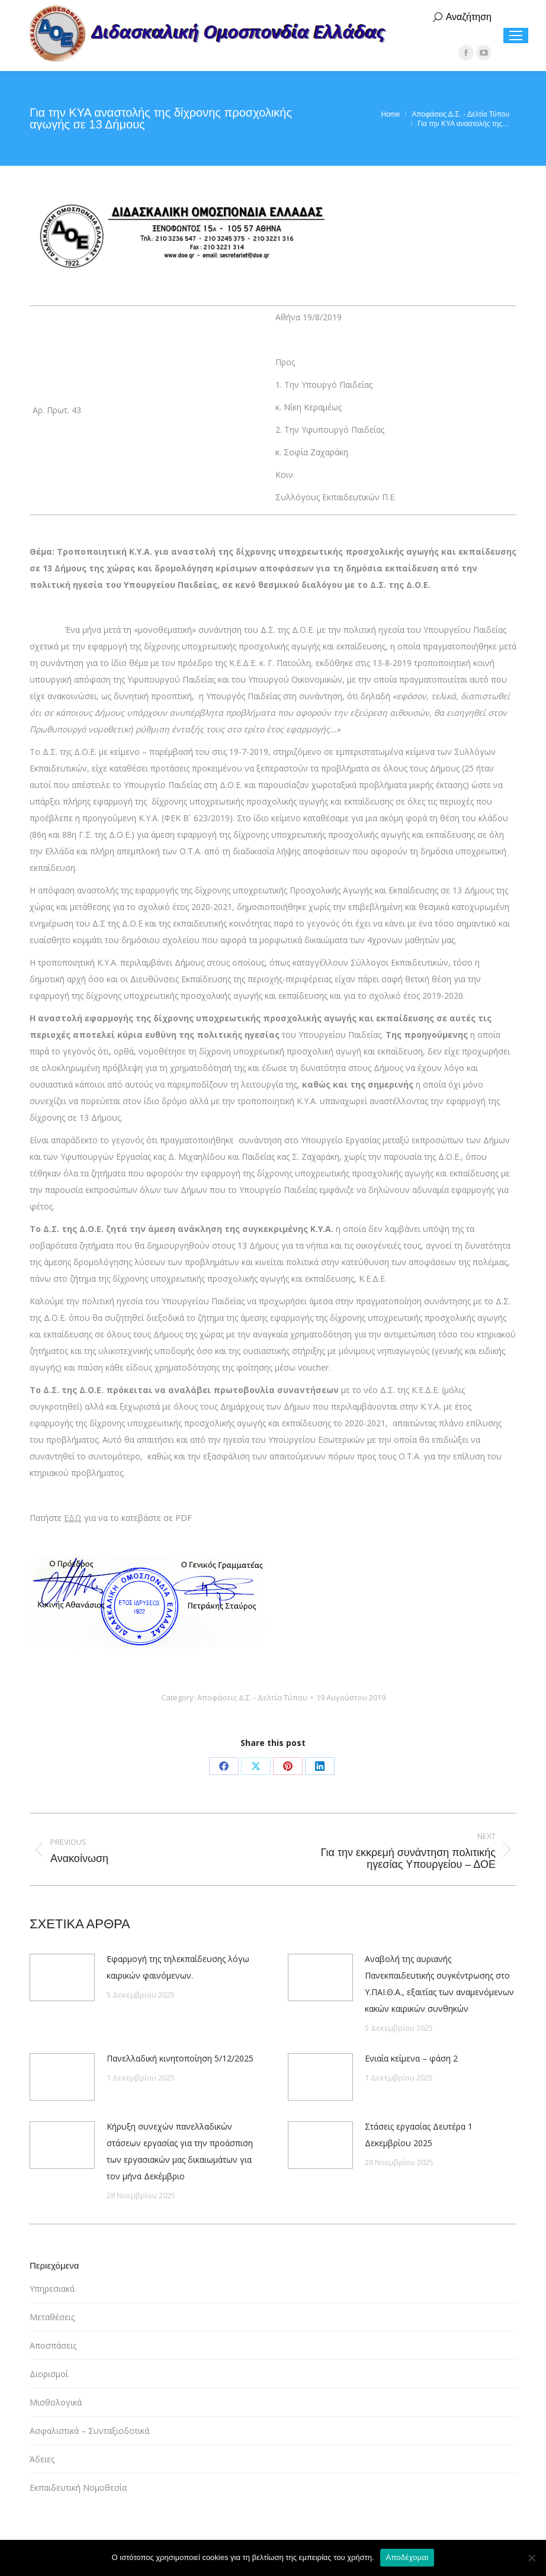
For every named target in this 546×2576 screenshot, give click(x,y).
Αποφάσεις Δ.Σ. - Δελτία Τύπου (252, 1697)
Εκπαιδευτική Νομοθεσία (78, 2487)
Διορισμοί (49, 2373)
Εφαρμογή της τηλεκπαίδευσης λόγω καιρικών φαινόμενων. (178, 1967)
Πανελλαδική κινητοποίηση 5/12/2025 (180, 2058)
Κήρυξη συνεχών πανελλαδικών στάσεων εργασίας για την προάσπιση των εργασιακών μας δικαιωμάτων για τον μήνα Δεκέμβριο (180, 2151)
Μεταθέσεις (52, 2317)
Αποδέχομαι (407, 2557)
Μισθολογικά (56, 2402)
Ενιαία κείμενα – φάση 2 (411, 2058)
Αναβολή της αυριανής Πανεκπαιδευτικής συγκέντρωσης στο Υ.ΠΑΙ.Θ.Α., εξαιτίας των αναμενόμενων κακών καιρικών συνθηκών (439, 1983)
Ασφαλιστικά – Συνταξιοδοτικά (89, 2430)
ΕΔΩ (73, 1517)
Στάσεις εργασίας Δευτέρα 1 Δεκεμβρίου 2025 (419, 2135)
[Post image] (62, 1977)
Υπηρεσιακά (52, 2288)
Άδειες (42, 2459)
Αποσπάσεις (53, 2345)
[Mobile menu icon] (515, 35)
